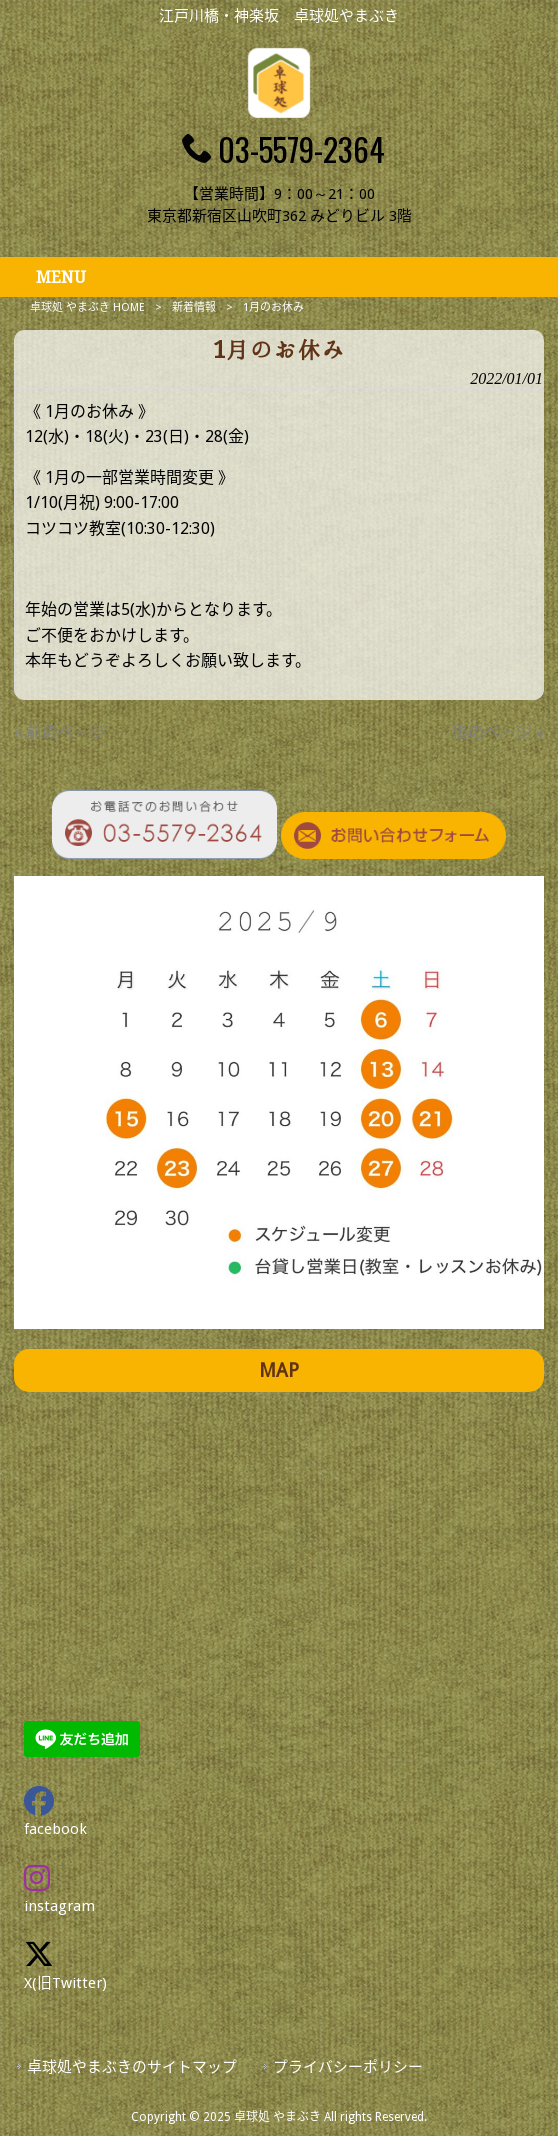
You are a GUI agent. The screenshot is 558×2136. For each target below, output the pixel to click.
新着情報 (194, 307)
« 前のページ (60, 732)
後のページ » (498, 732)
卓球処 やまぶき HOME (87, 307)
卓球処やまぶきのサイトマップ (132, 2067)
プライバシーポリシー (348, 2067)
